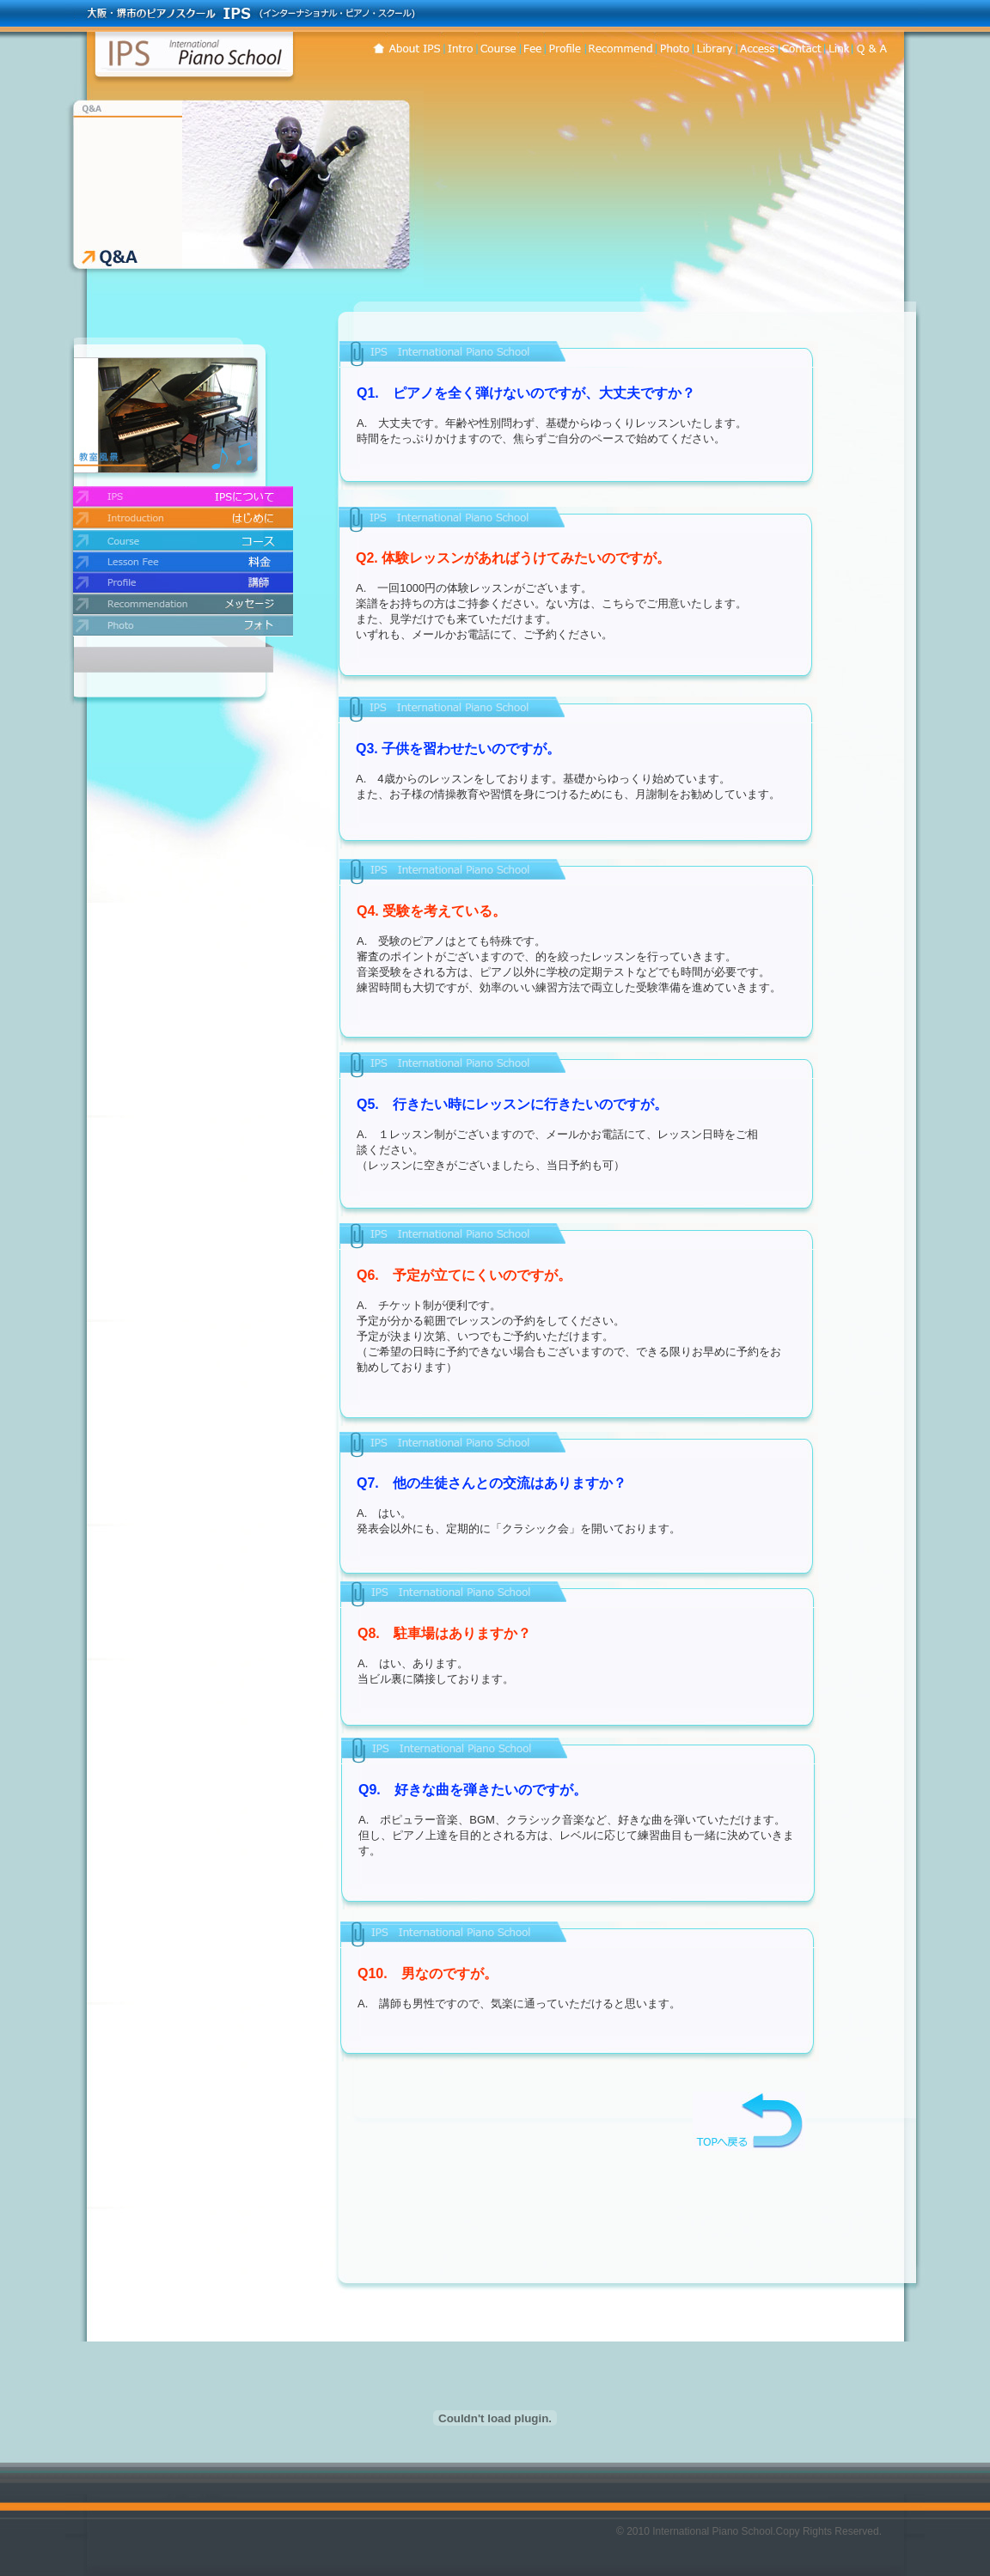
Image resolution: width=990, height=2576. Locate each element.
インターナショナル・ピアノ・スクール (194, 52)
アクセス (800, 44)
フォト (673, 44)
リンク (836, 44)
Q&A (877, 44)
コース (496, 44)
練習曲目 (713, 44)
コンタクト (756, 44)
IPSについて (414, 44)
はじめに (458, 44)
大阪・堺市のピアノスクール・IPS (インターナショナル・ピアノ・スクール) (245, 13)
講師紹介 (564, 44)
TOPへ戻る (749, 2121)
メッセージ (619, 44)
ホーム (378, 44)
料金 (531, 44)
